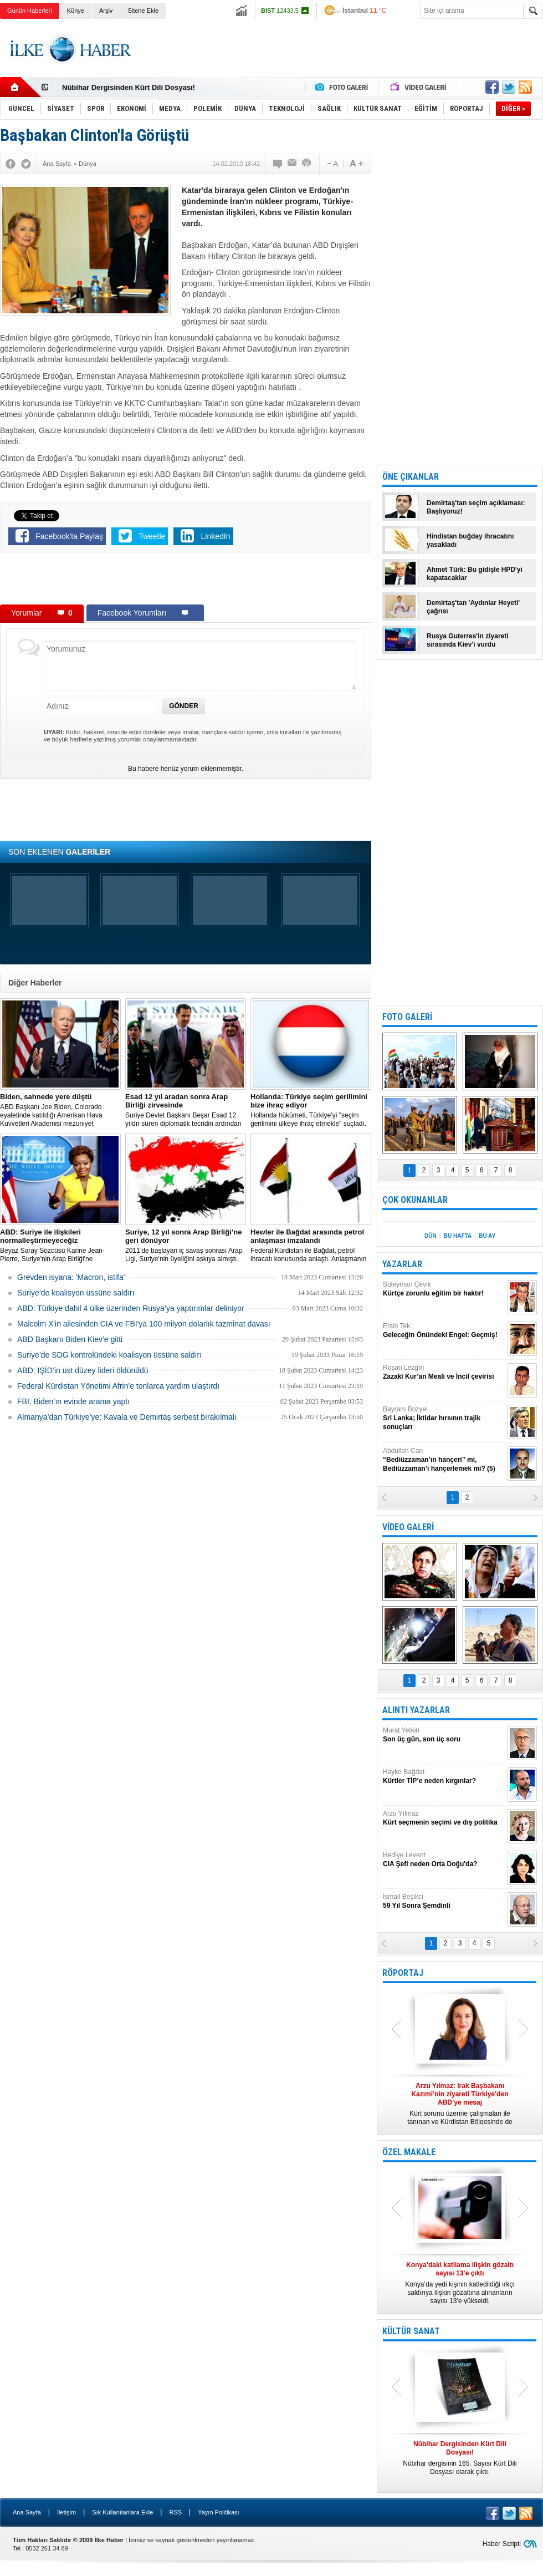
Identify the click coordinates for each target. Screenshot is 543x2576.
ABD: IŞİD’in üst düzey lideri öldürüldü (82, 1370)
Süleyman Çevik (444, 1289)
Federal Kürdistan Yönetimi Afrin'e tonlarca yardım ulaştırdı (118, 1385)
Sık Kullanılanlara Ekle (122, 2512)
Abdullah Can (444, 1460)
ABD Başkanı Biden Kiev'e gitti (69, 1339)
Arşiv (105, 10)
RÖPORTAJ (402, 1973)
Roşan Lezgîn (444, 1372)
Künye (75, 10)
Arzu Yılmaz (444, 1818)
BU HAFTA (458, 1236)
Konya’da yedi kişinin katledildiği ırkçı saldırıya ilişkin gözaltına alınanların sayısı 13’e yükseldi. (460, 2283)
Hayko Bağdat (444, 1776)
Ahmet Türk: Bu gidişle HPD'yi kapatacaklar (474, 574)
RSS (175, 2512)
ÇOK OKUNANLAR (415, 1200)
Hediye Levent (444, 1859)
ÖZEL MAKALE (409, 2152)
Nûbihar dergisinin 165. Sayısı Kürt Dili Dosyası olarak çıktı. (460, 2458)
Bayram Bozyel (444, 1418)
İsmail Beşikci (444, 1901)
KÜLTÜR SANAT (411, 2331)
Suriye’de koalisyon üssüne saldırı (76, 1292)
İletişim (66, 2512)
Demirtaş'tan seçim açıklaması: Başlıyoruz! (476, 507)
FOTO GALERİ (407, 1017)
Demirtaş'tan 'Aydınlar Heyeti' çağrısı (473, 607)
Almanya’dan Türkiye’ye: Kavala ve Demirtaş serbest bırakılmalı (127, 1417)
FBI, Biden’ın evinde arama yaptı (73, 1401)
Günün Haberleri (29, 10)
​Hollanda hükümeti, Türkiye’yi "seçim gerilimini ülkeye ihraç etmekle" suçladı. (310, 1110)
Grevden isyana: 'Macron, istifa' (71, 1277)
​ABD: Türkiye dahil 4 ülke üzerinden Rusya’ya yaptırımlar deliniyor (130, 1308)
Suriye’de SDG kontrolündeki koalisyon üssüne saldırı (109, 1354)
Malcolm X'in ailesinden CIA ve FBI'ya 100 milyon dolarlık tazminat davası (143, 1323)
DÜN (430, 1236)
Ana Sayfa (27, 2512)
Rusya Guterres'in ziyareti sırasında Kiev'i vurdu (468, 640)
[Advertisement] (185, 581)
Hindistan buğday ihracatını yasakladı (470, 540)
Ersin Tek (444, 1330)
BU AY (487, 1236)
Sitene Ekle (142, 10)
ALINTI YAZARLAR (416, 1710)
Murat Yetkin (444, 1735)
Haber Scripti (502, 2544)
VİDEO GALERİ (408, 1527)
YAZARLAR (402, 1264)
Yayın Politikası (218, 2512)
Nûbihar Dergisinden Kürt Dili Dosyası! (128, 87)
